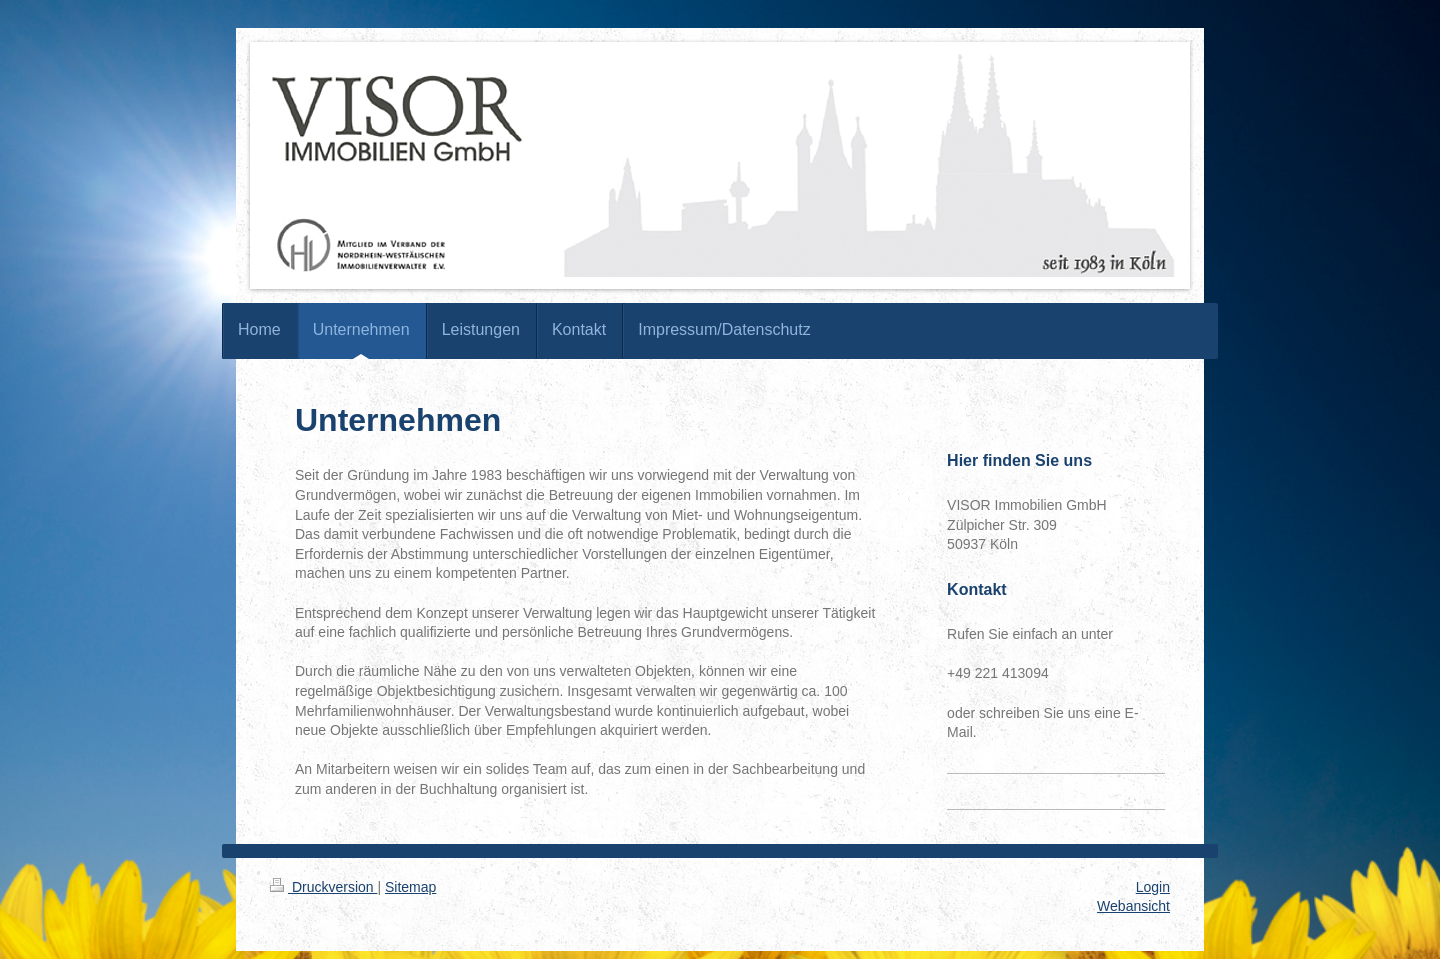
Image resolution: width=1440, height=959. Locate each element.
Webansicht (1133, 906)
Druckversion (323, 887)
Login (1153, 887)
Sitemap (410, 887)
